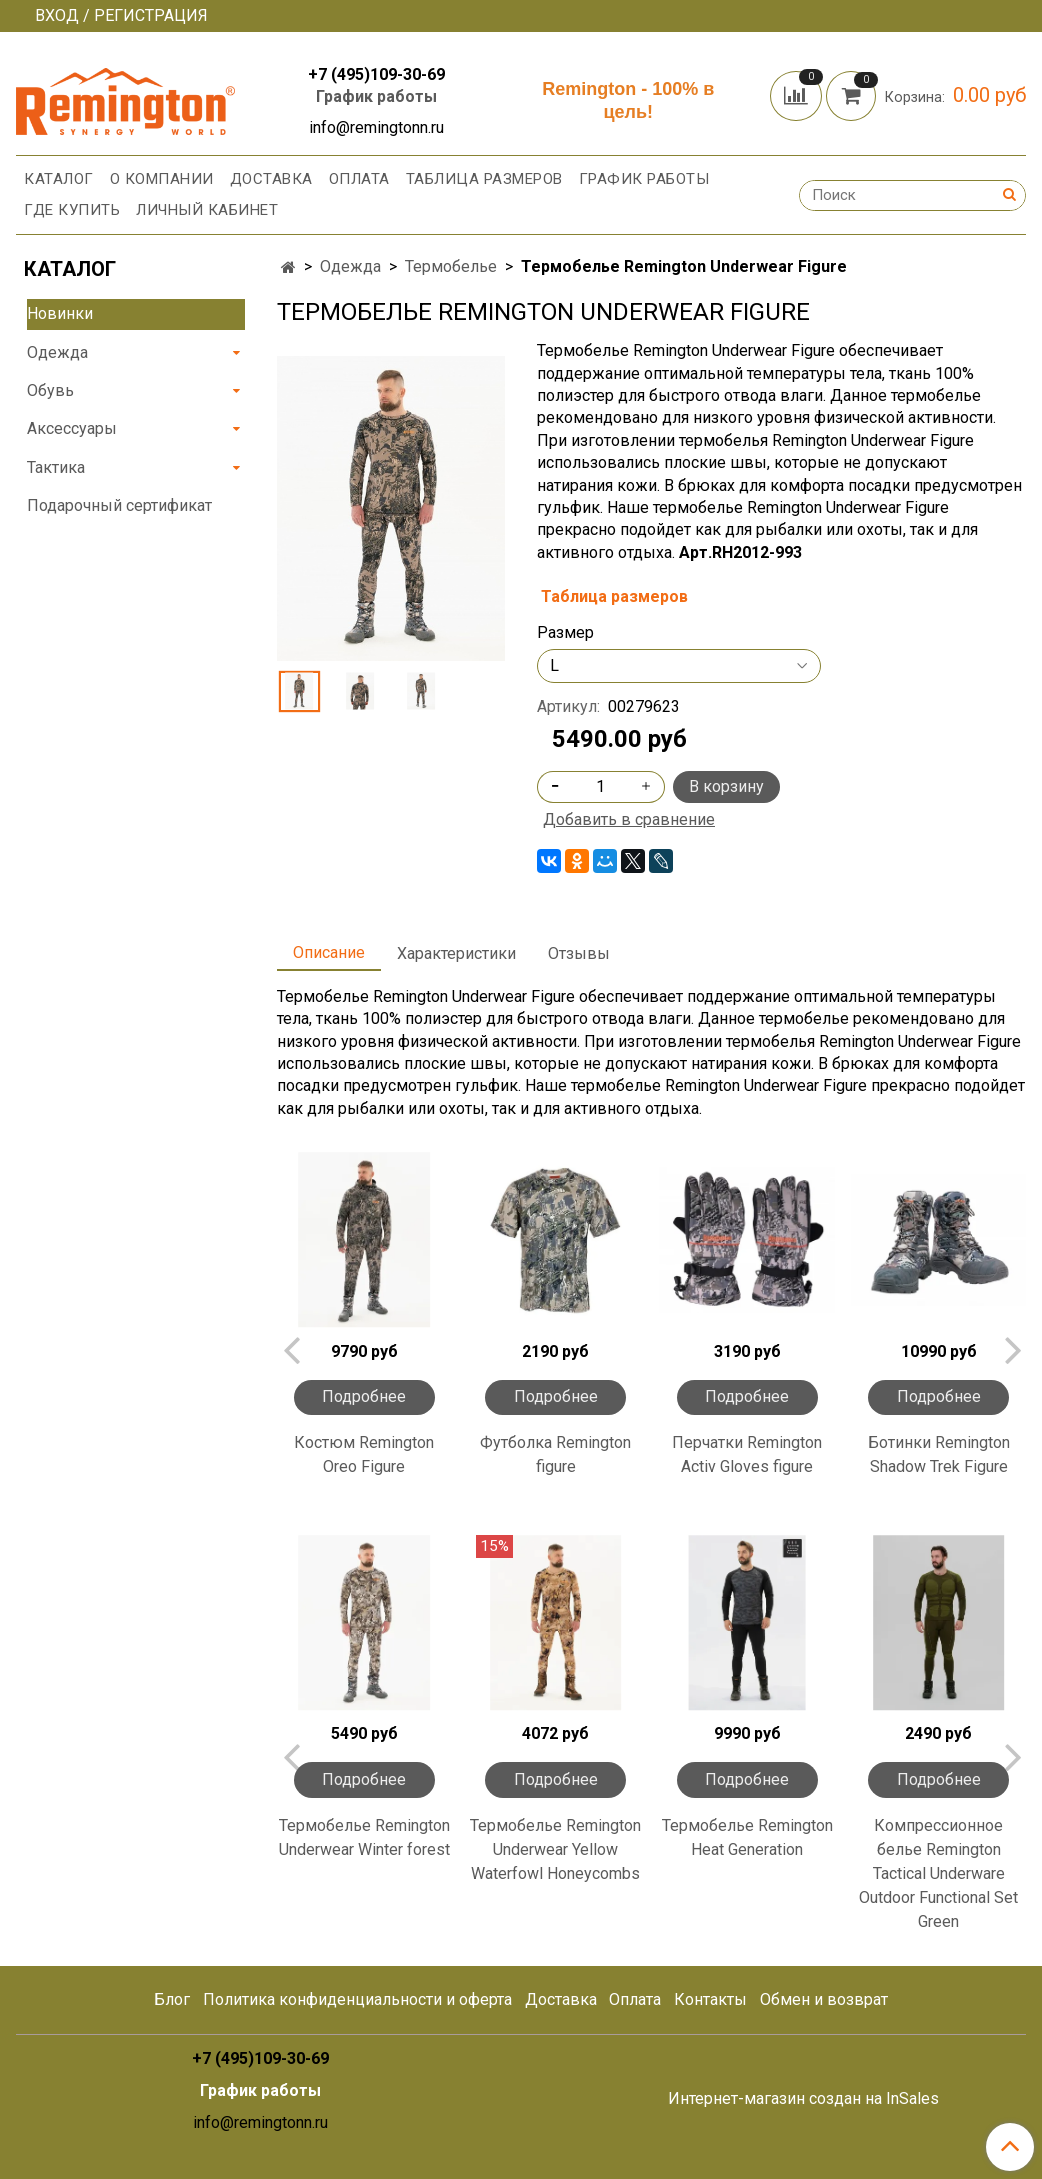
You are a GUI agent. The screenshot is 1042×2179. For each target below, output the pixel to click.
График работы (376, 96)
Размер (565, 633)
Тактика (56, 467)
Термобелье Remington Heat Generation (747, 1837)
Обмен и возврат (824, 1999)
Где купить (72, 210)
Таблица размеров (484, 179)
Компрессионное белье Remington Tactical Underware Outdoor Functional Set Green (938, 1873)
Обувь (50, 390)
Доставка (271, 179)
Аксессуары (72, 428)
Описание (329, 952)
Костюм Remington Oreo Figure (364, 1454)
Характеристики (456, 953)
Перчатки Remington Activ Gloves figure (747, 1454)
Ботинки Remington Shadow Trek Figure (939, 1454)
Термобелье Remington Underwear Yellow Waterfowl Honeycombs (555, 1849)
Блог (172, 1999)
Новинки (60, 313)
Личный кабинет (207, 210)
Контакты (710, 1999)
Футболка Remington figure (555, 1454)
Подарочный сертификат (119, 505)
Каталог (59, 179)
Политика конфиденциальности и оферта (357, 1999)
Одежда (350, 266)
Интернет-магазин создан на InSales (803, 2099)
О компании (162, 179)
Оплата (359, 179)
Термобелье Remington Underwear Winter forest (364, 1837)
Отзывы (579, 953)
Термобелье (451, 266)
